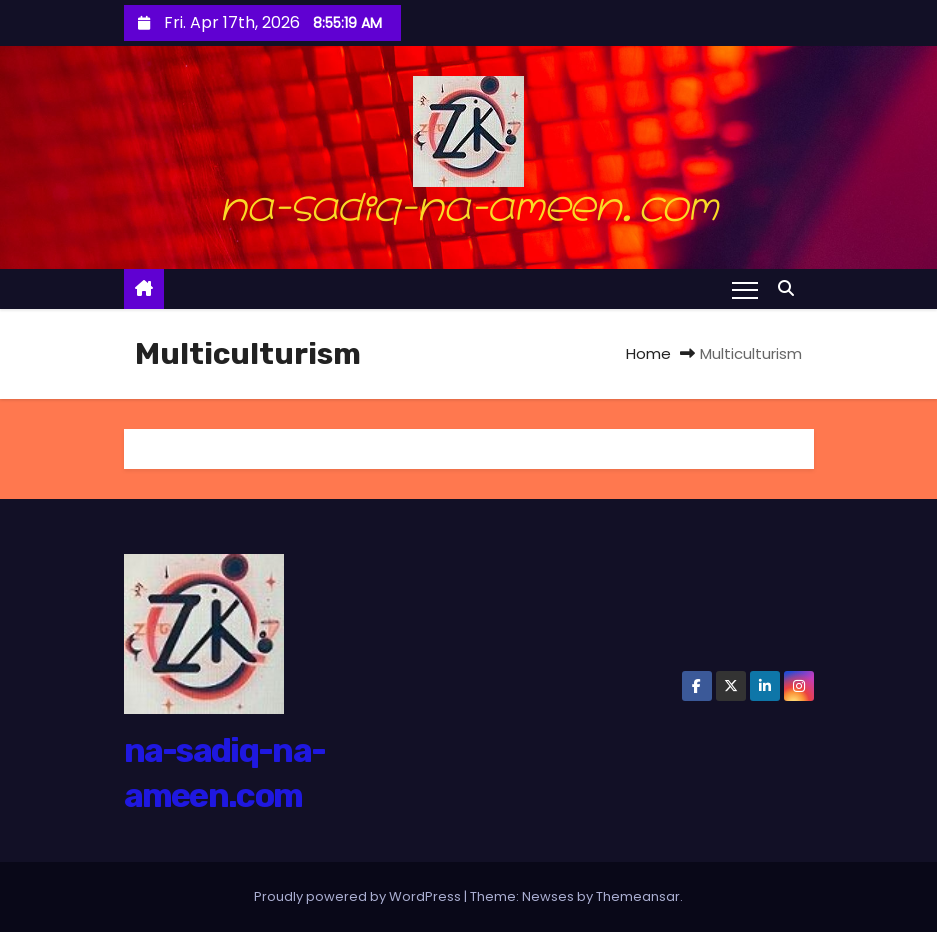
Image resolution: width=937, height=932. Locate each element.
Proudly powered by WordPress (359, 896)
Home (648, 353)
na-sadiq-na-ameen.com (468, 201)
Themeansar (638, 896)
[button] (791, 288)
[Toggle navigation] (744, 289)
